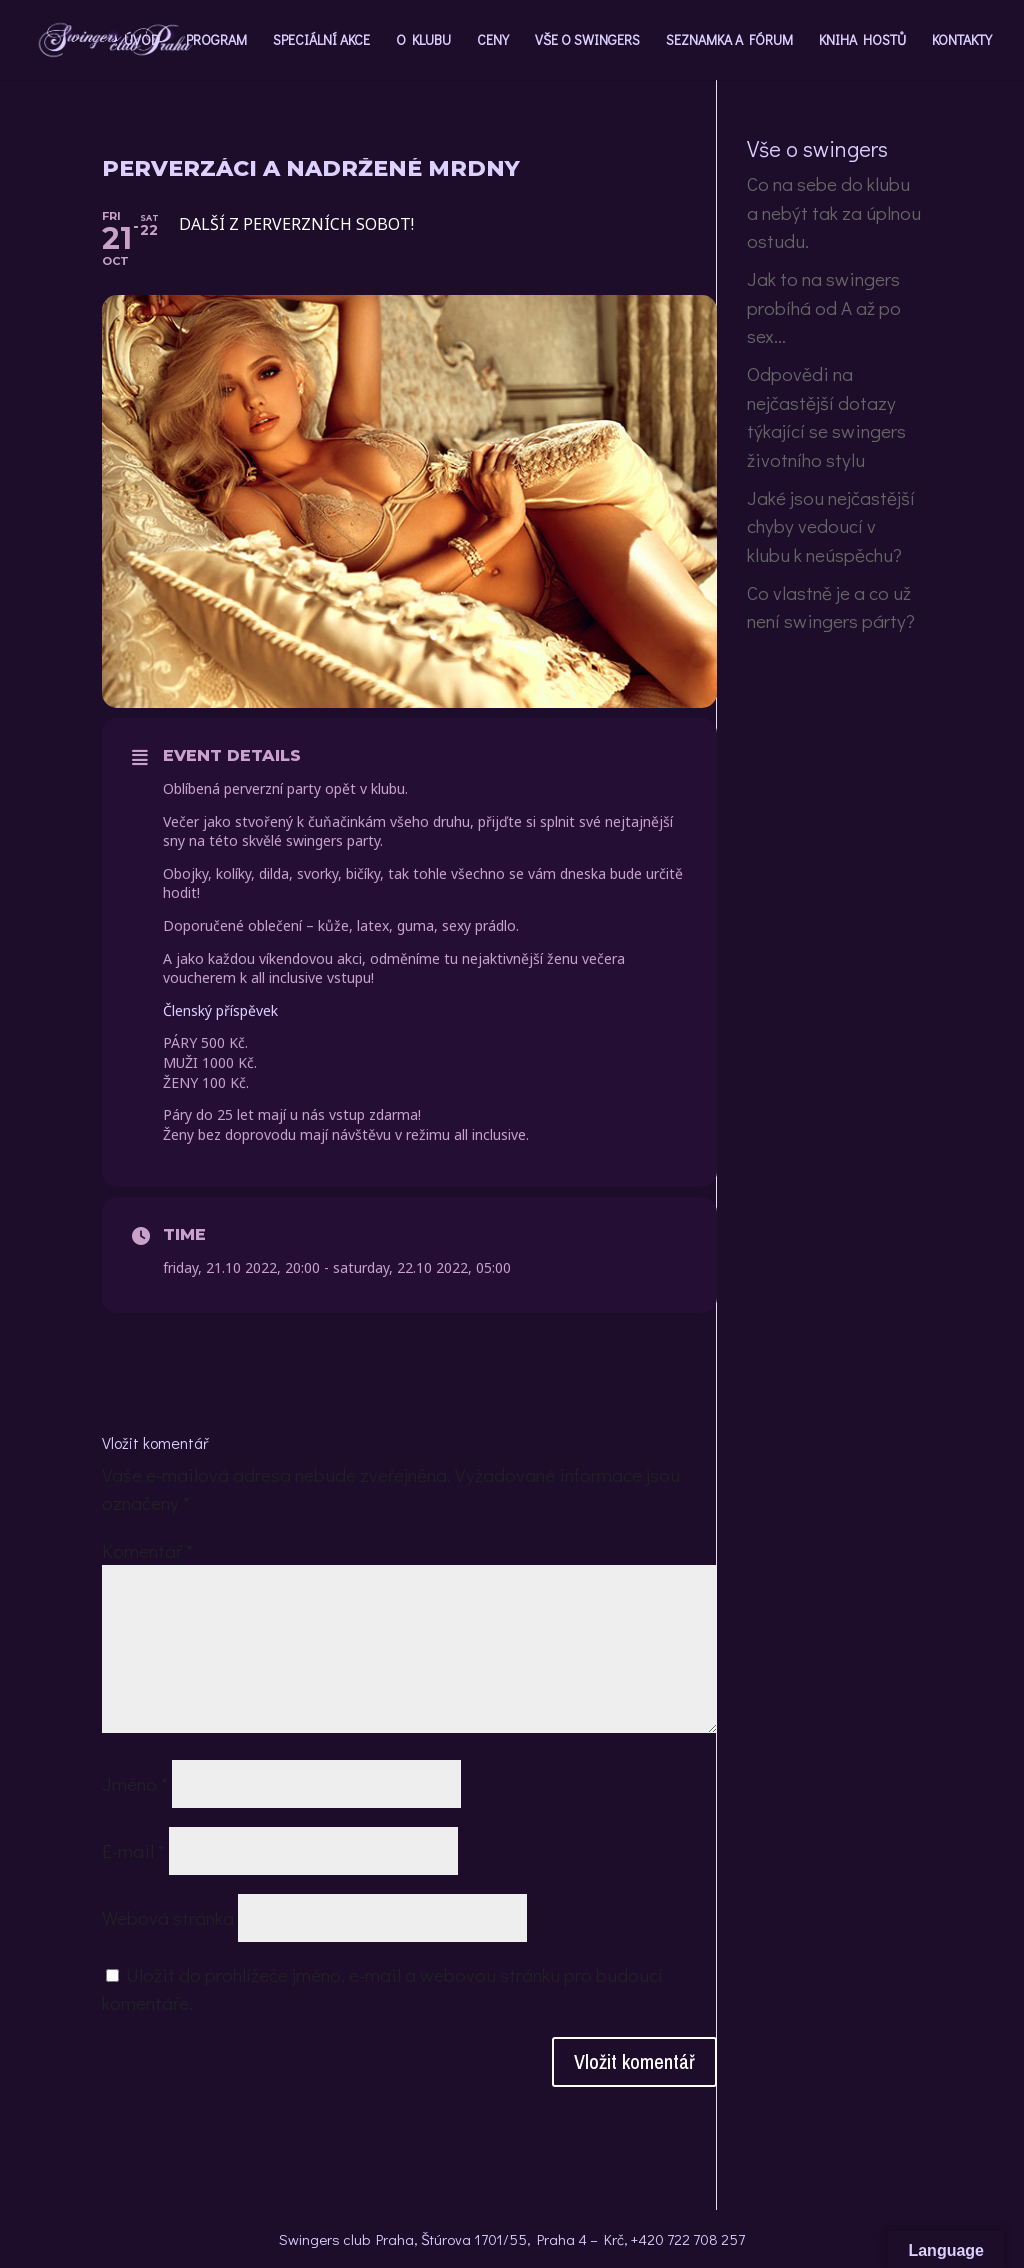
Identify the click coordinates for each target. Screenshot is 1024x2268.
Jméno (135, 1783)
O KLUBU (423, 41)
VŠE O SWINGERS (587, 41)
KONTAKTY (962, 41)
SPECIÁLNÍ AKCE (321, 41)
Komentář (147, 1550)
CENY (493, 41)
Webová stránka (168, 1917)
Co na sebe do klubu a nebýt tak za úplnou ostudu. (834, 212)
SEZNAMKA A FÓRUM (729, 41)
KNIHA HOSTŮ (862, 41)
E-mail (133, 1850)
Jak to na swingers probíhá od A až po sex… (824, 307)
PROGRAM (216, 41)
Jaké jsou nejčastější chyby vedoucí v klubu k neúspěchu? (831, 526)
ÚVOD (142, 41)
